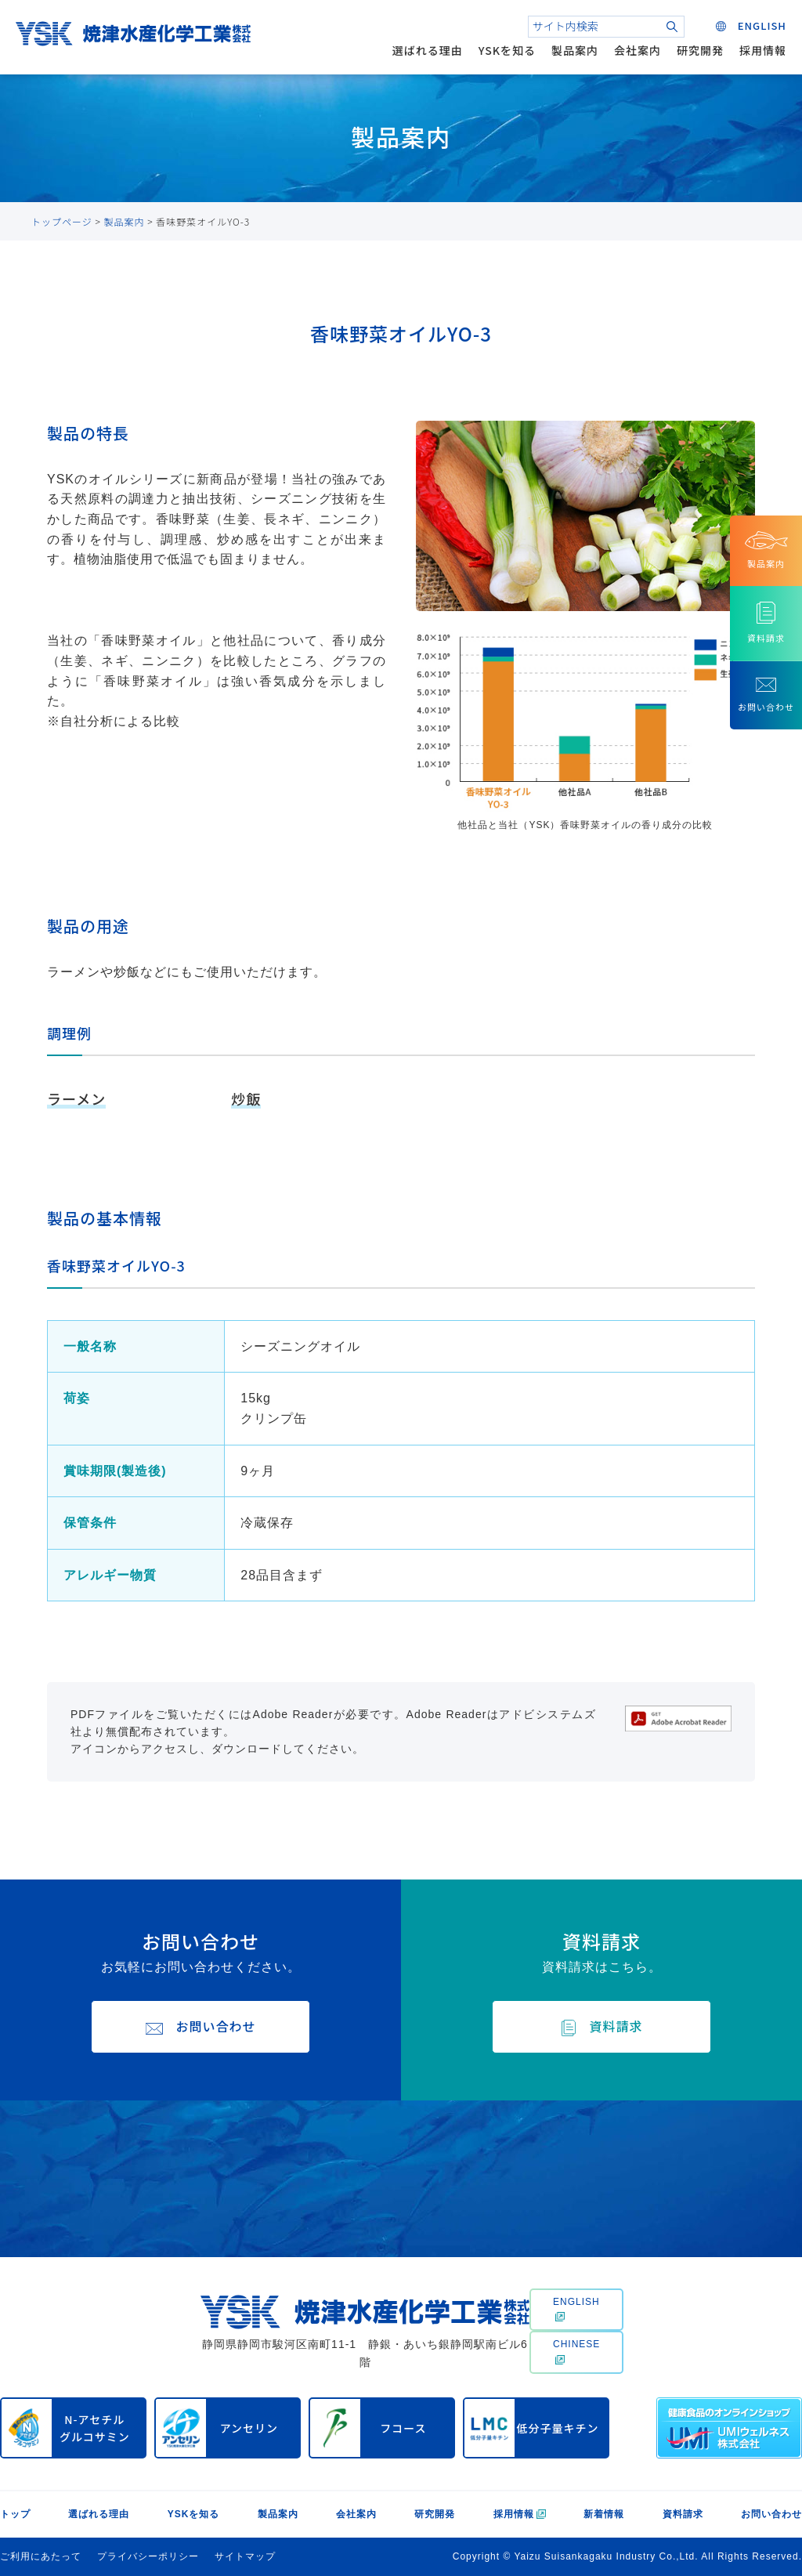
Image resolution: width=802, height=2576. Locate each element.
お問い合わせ (771, 2514)
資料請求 (683, 2514)
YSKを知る (507, 50)
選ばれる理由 (427, 50)
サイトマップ (245, 2556)
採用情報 (762, 50)
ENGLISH (576, 2308)
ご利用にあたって (40, 2556)
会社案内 (637, 50)
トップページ (61, 221)
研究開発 (700, 50)
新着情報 (603, 2514)
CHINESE (576, 2351)
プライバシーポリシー (148, 2556)
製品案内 (574, 50)
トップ (15, 2514)
